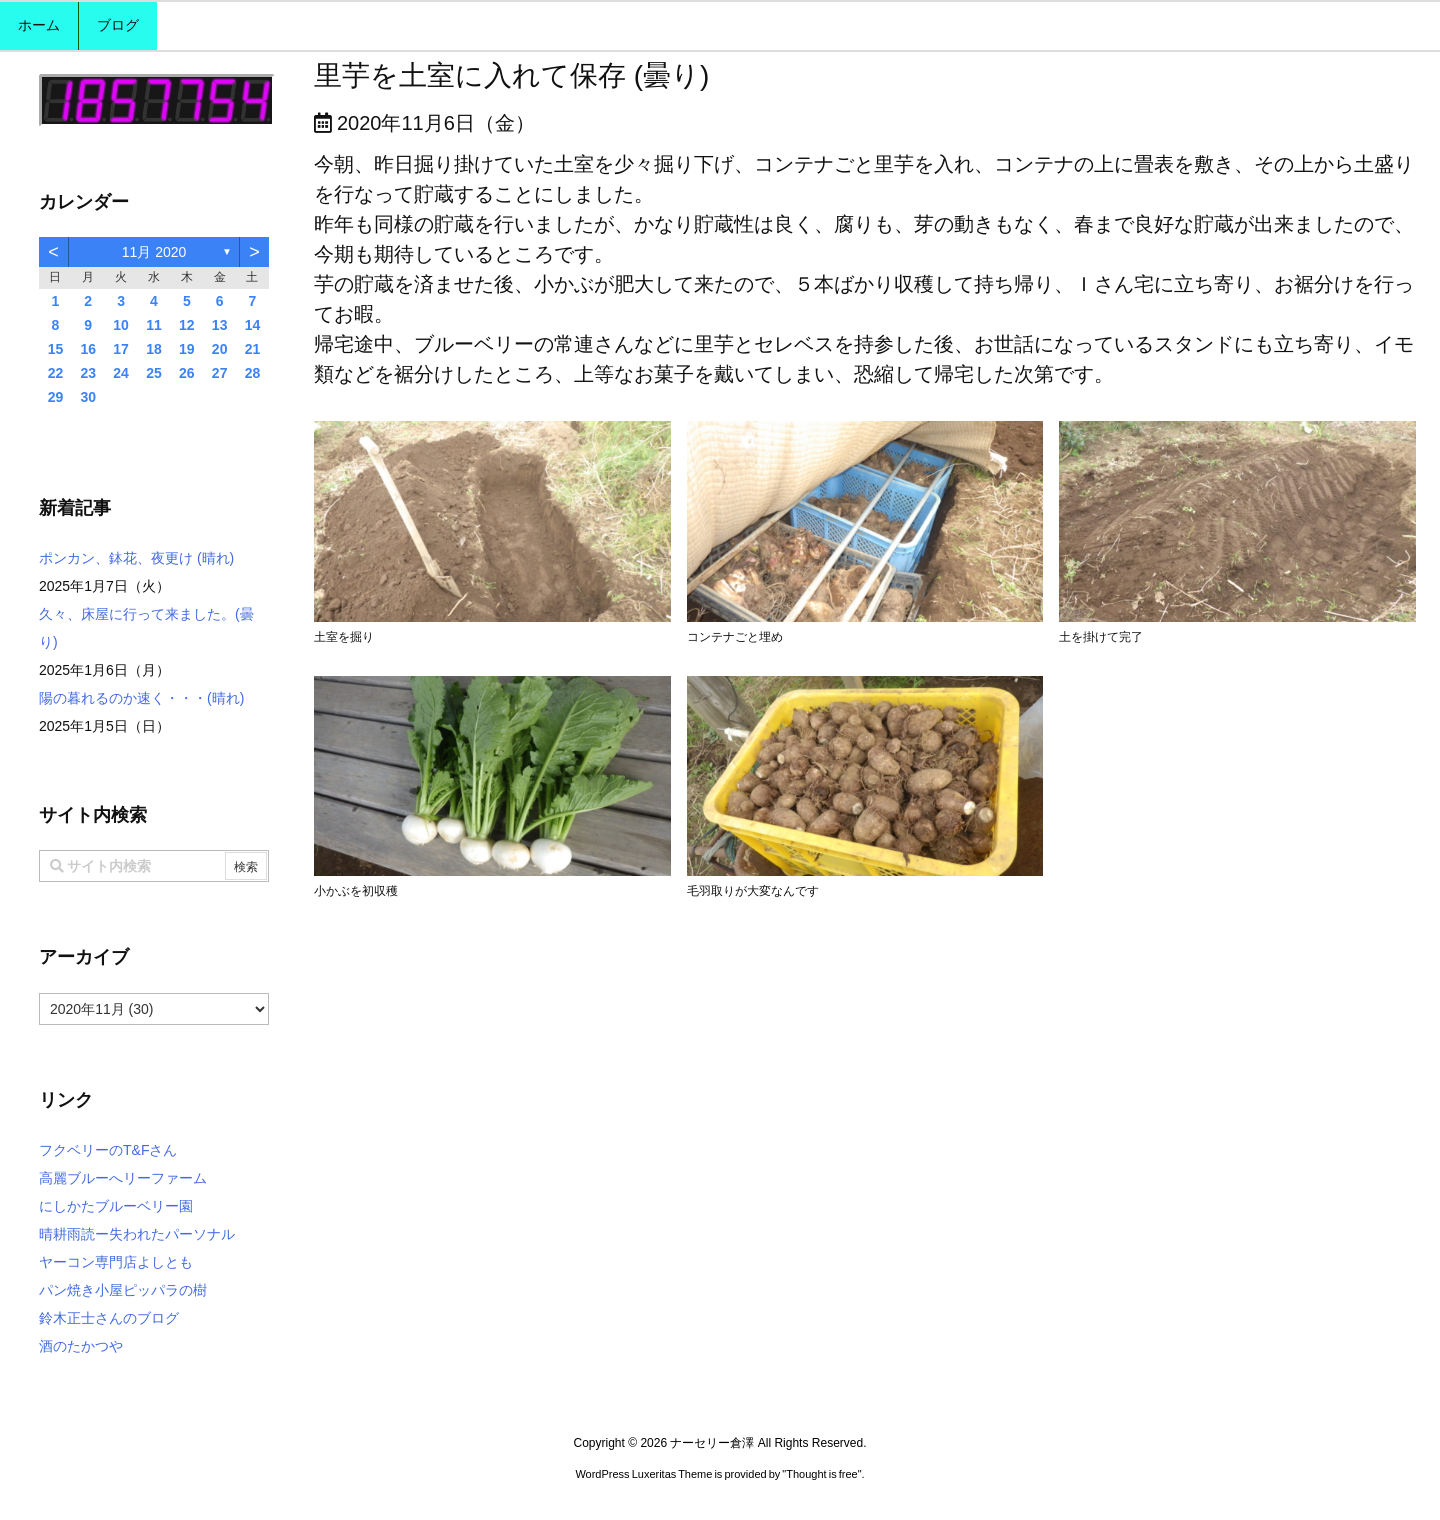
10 (121, 325)
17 (121, 349)
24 (121, 373)
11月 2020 (154, 252)
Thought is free (821, 1474)
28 (253, 373)
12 (187, 325)
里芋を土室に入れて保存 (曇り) (511, 75)
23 (88, 373)
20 (220, 349)
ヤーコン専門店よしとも (116, 1262)
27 (220, 373)
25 (154, 373)
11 (154, 325)
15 (56, 349)
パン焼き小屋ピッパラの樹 (123, 1290)
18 (154, 349)
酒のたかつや (81, 1346)
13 (220, 325)
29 (56, 397)
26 (187, 373)
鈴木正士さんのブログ (109, 1318)
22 (56, 373)
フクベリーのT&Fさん (108, 1150)
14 (253, 325)
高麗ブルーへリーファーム (123, 1178)
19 (187, 349)
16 (88, 349)
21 (253, 349)
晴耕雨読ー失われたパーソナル (137, 1234)
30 (88, 397)
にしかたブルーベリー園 (116, 1206)
